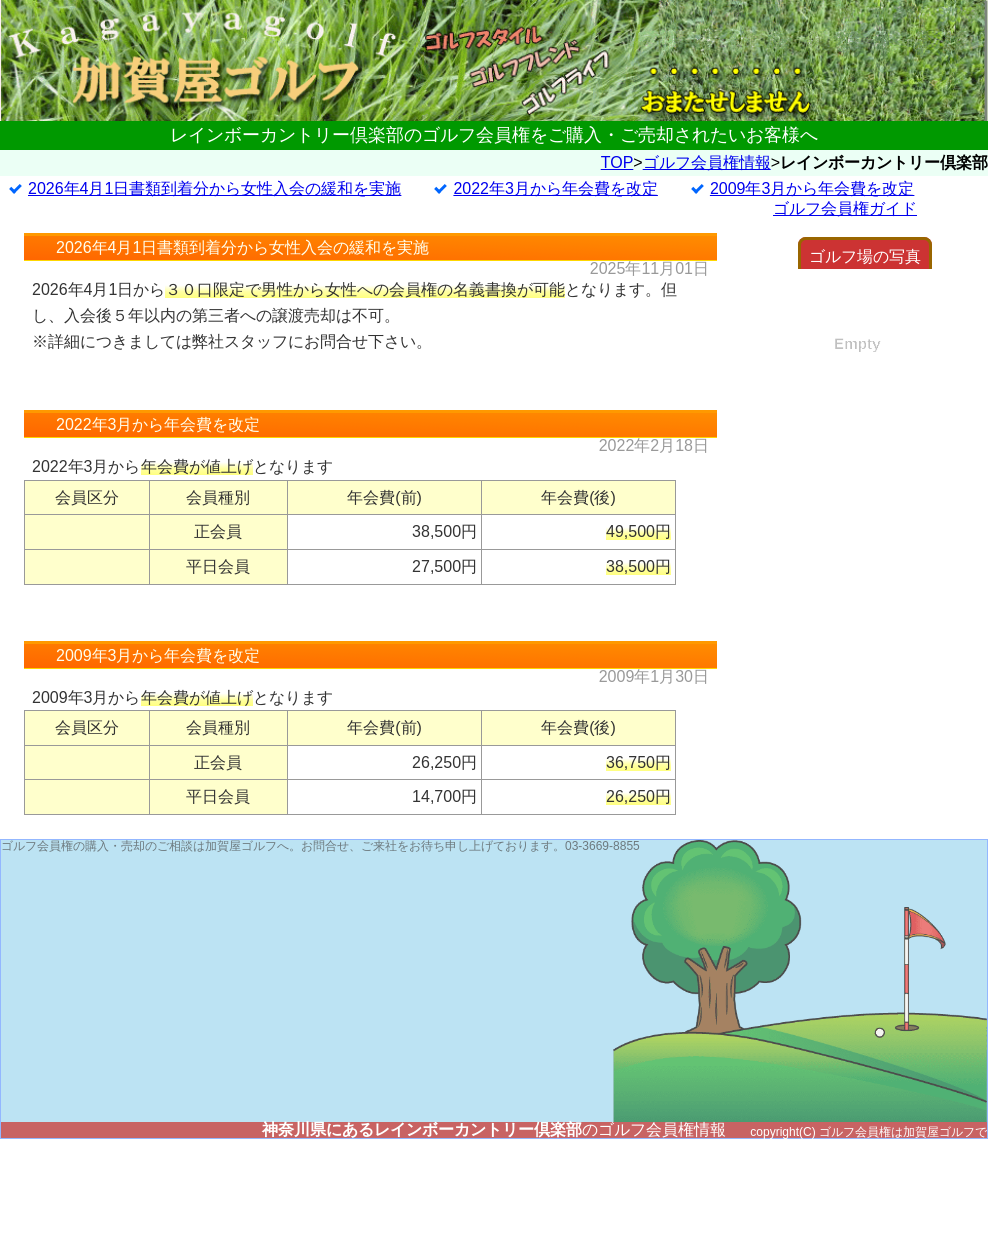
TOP (617, 162)
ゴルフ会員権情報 (707, 162)
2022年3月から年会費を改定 (555, 188)
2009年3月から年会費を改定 (812, 188)
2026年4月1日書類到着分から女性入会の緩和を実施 (214, 188)
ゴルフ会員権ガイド (845, 208)
